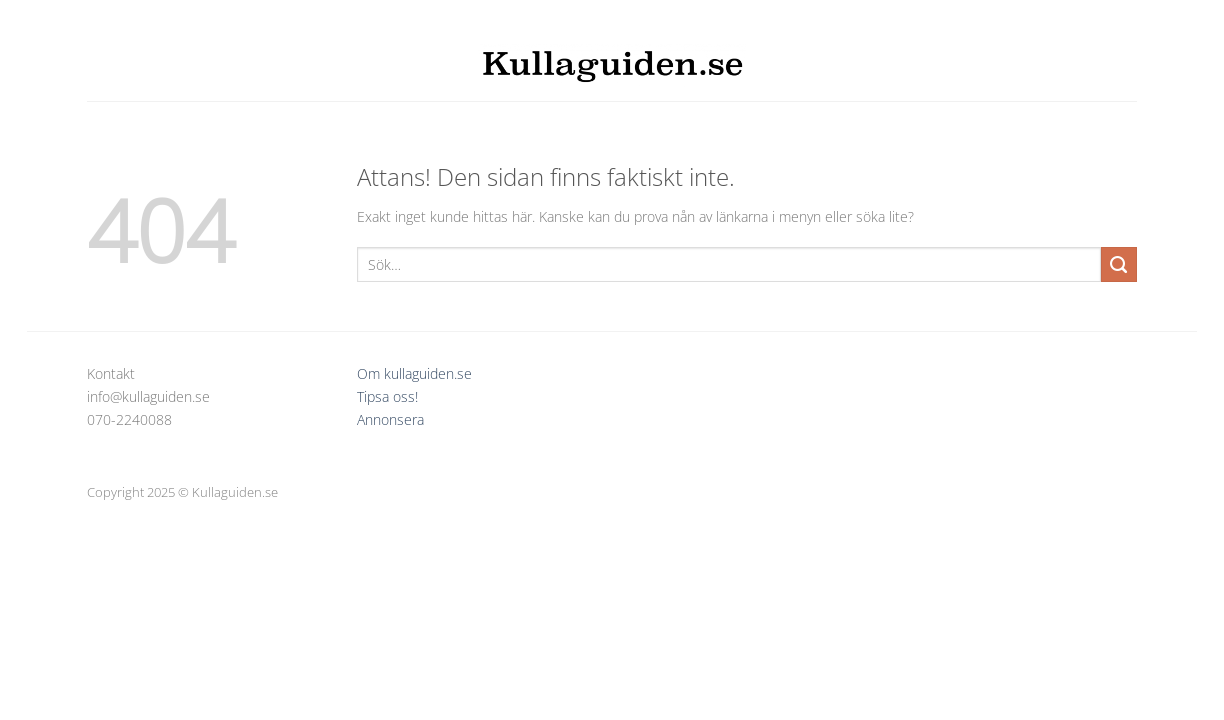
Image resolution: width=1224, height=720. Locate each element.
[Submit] (1119, 265)
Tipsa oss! (387, 396)
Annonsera (390, 419)
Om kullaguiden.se (414, 373)
